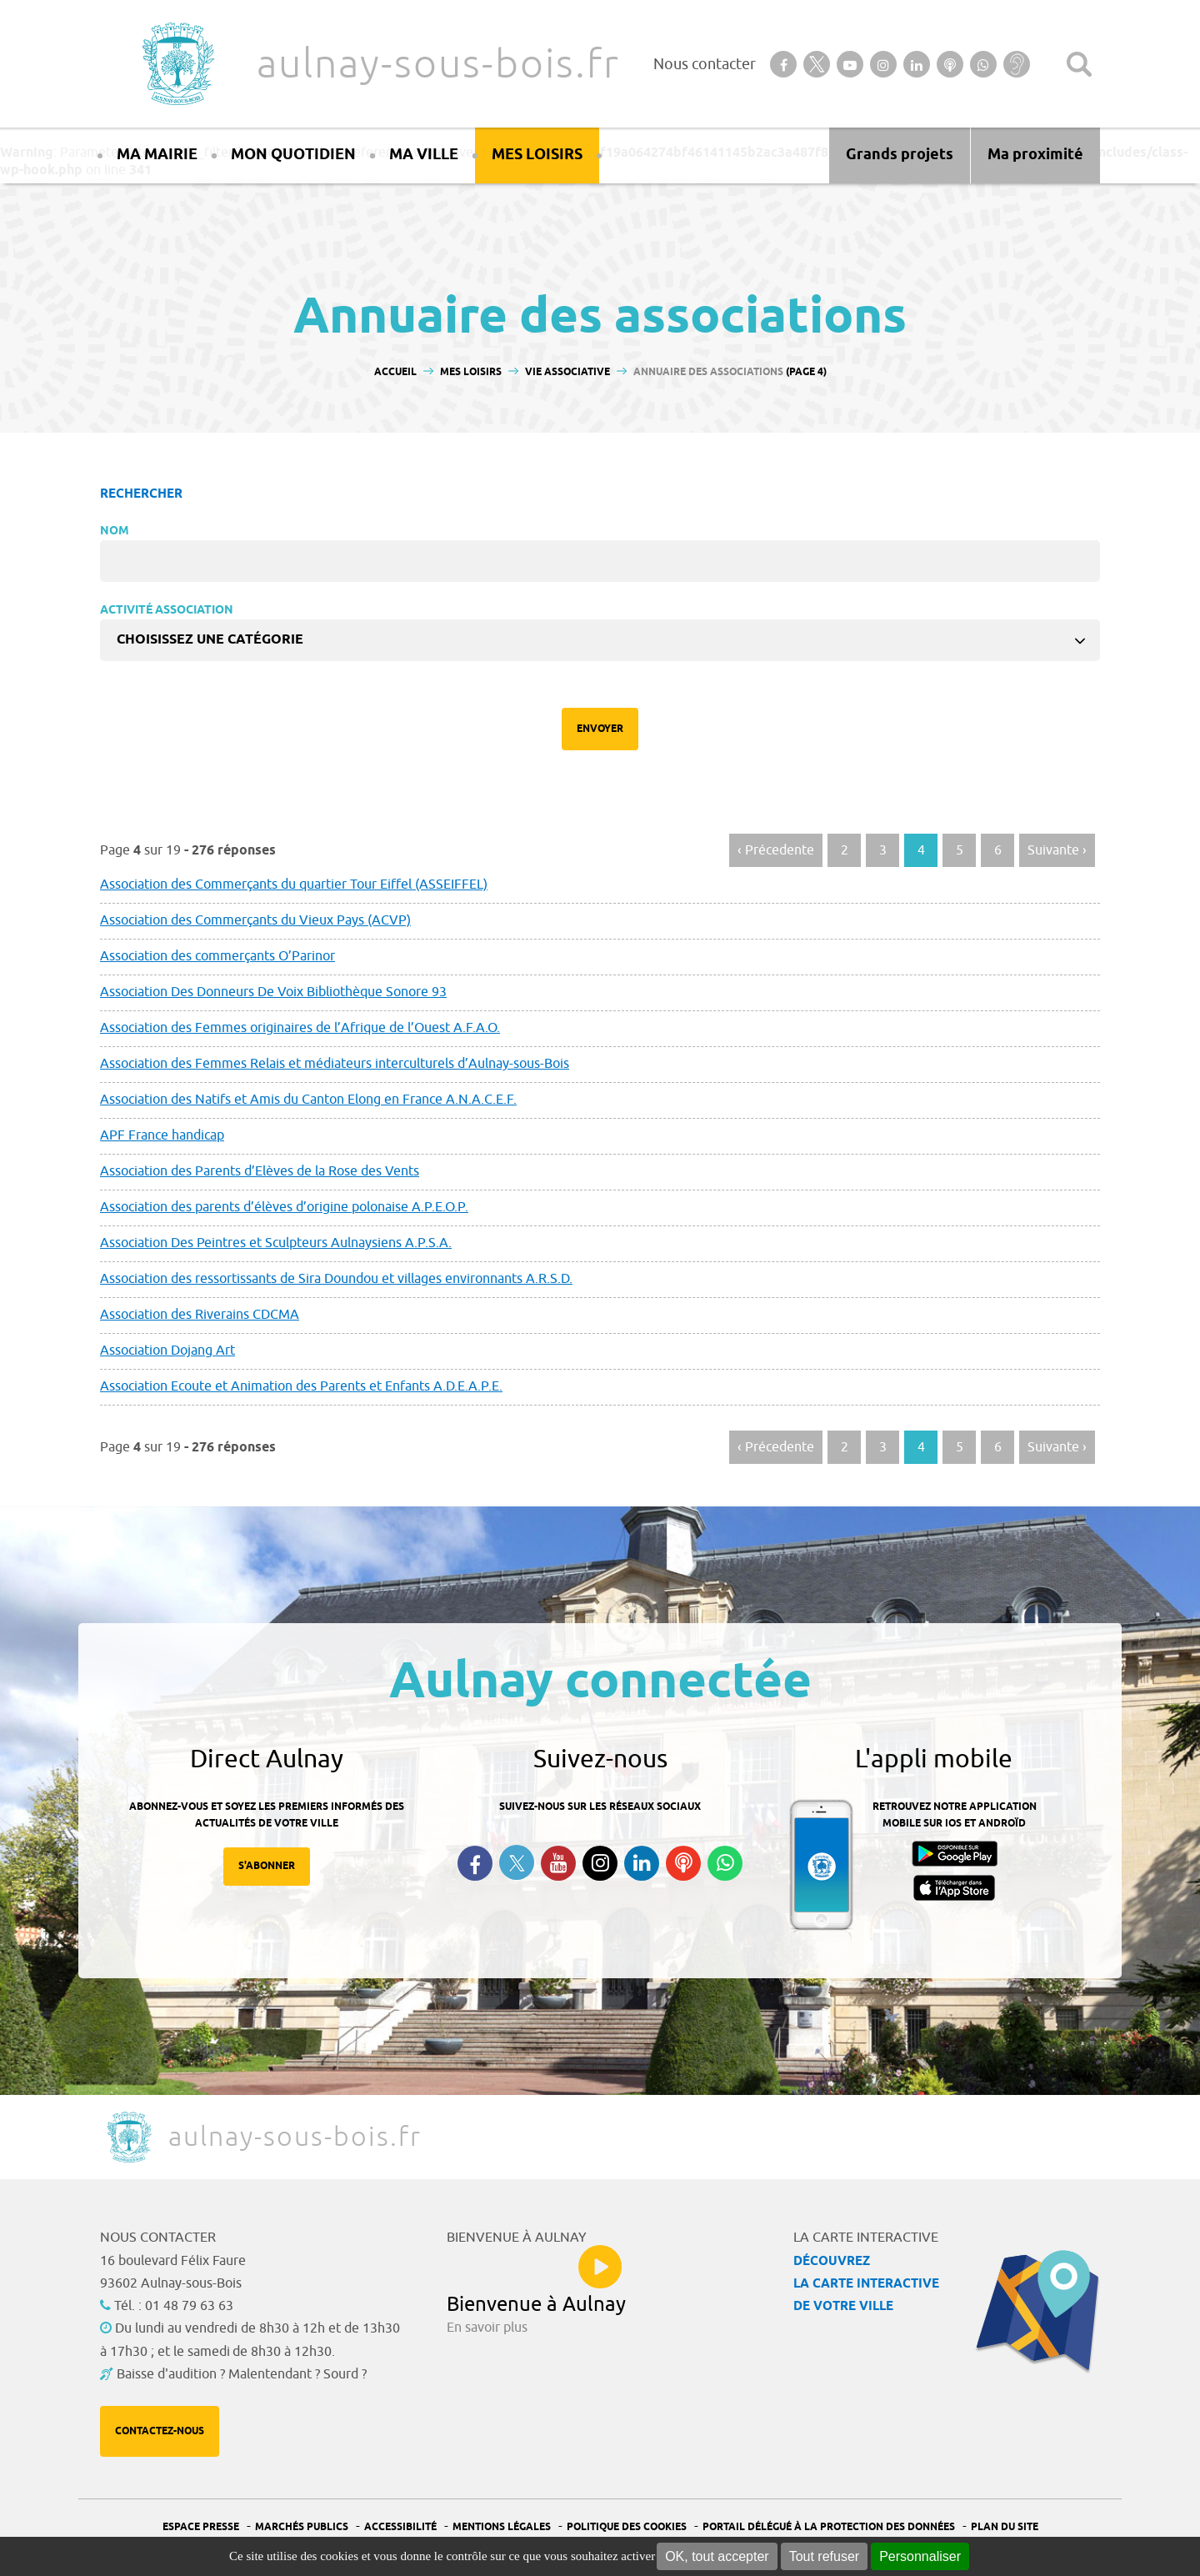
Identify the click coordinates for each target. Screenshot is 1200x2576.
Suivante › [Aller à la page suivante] (1057, 850)
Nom (114, 531)
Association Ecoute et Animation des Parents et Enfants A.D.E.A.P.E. (301, 1386)
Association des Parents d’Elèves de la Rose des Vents (259, 1171)
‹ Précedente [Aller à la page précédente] (776, 850)
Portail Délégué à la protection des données (828, 2527)
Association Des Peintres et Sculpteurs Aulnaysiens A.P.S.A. (276, 1243)
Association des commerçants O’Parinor (217, 956)
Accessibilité (400, 2527)
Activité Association (166, 611)
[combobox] (600, 640)
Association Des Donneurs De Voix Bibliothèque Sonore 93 (273, 992)
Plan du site (1004, 2527)
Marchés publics (301, 2527)
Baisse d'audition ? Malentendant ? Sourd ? (242, 2374)
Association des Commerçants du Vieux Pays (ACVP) (255, 920)
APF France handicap (162, 1135)
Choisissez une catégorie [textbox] (210, 640)
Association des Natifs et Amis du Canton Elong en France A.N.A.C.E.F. (308, 1099)
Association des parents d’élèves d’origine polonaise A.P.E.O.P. (284, 1207)
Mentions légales (501, 2527)
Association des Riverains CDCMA (199, 1314)
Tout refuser (824, 2556)
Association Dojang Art (167, 1350)
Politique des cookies (627, 2527)
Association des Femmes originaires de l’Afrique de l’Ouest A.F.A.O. (300, 1028)
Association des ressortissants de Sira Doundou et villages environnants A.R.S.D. (336, 1278)
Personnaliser (920, 2556)
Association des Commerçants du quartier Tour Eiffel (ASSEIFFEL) (294, 884)
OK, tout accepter (717, 2556)
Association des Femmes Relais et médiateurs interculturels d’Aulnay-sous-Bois (334, 1063)
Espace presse (200, 2527)
